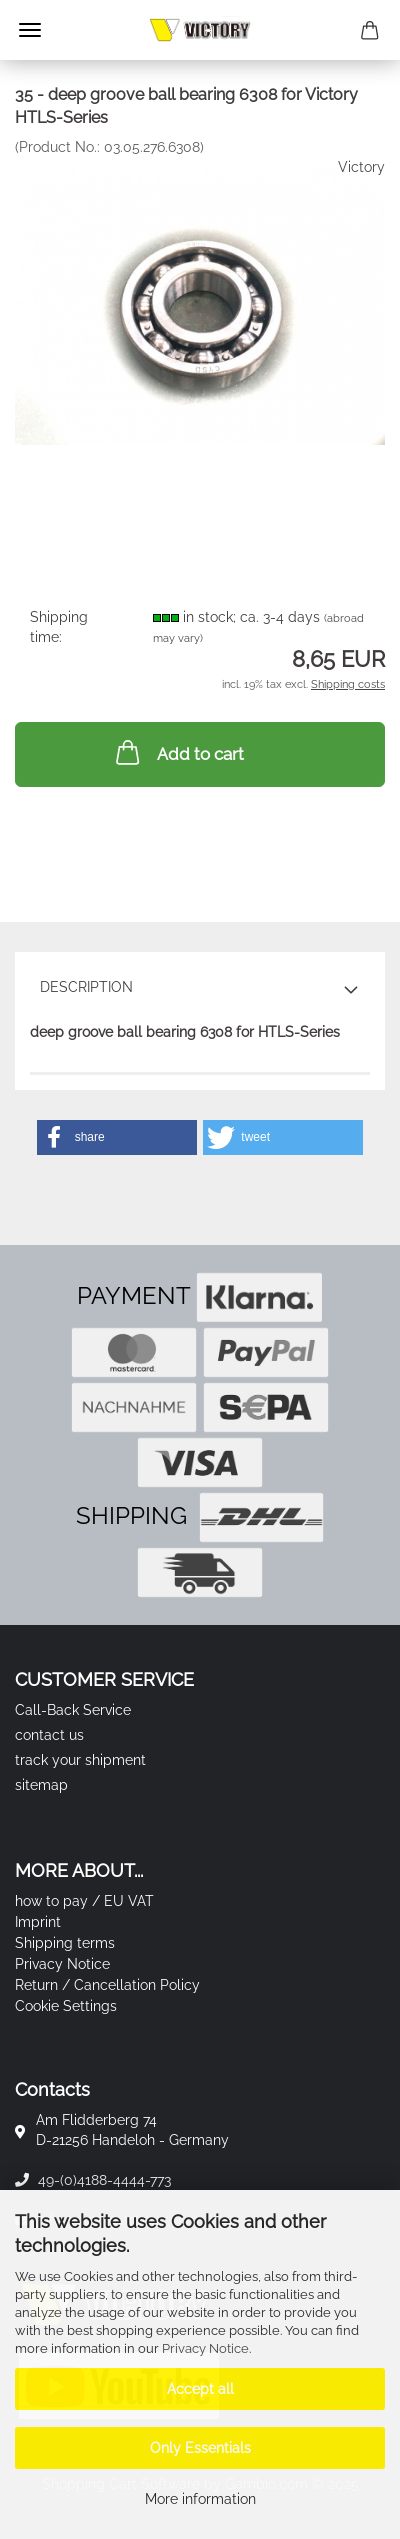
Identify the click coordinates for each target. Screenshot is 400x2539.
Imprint (38, 1922)
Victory (361, 167)
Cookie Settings (66, 2006)
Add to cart (178, 752)
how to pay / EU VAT (84, 1901)
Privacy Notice (205, 2348)
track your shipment (80, 1760)
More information (200, 2499)
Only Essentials (200, 2448)
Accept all (200, 2389)
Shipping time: (59, 627)
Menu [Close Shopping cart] (30, 30)
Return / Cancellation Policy (107, 1985)
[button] (117, 1137)
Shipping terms (65, 1943)
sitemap (41, 1785)
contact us (49, 1735)
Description (86, 987)
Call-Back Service (73, 1710)
